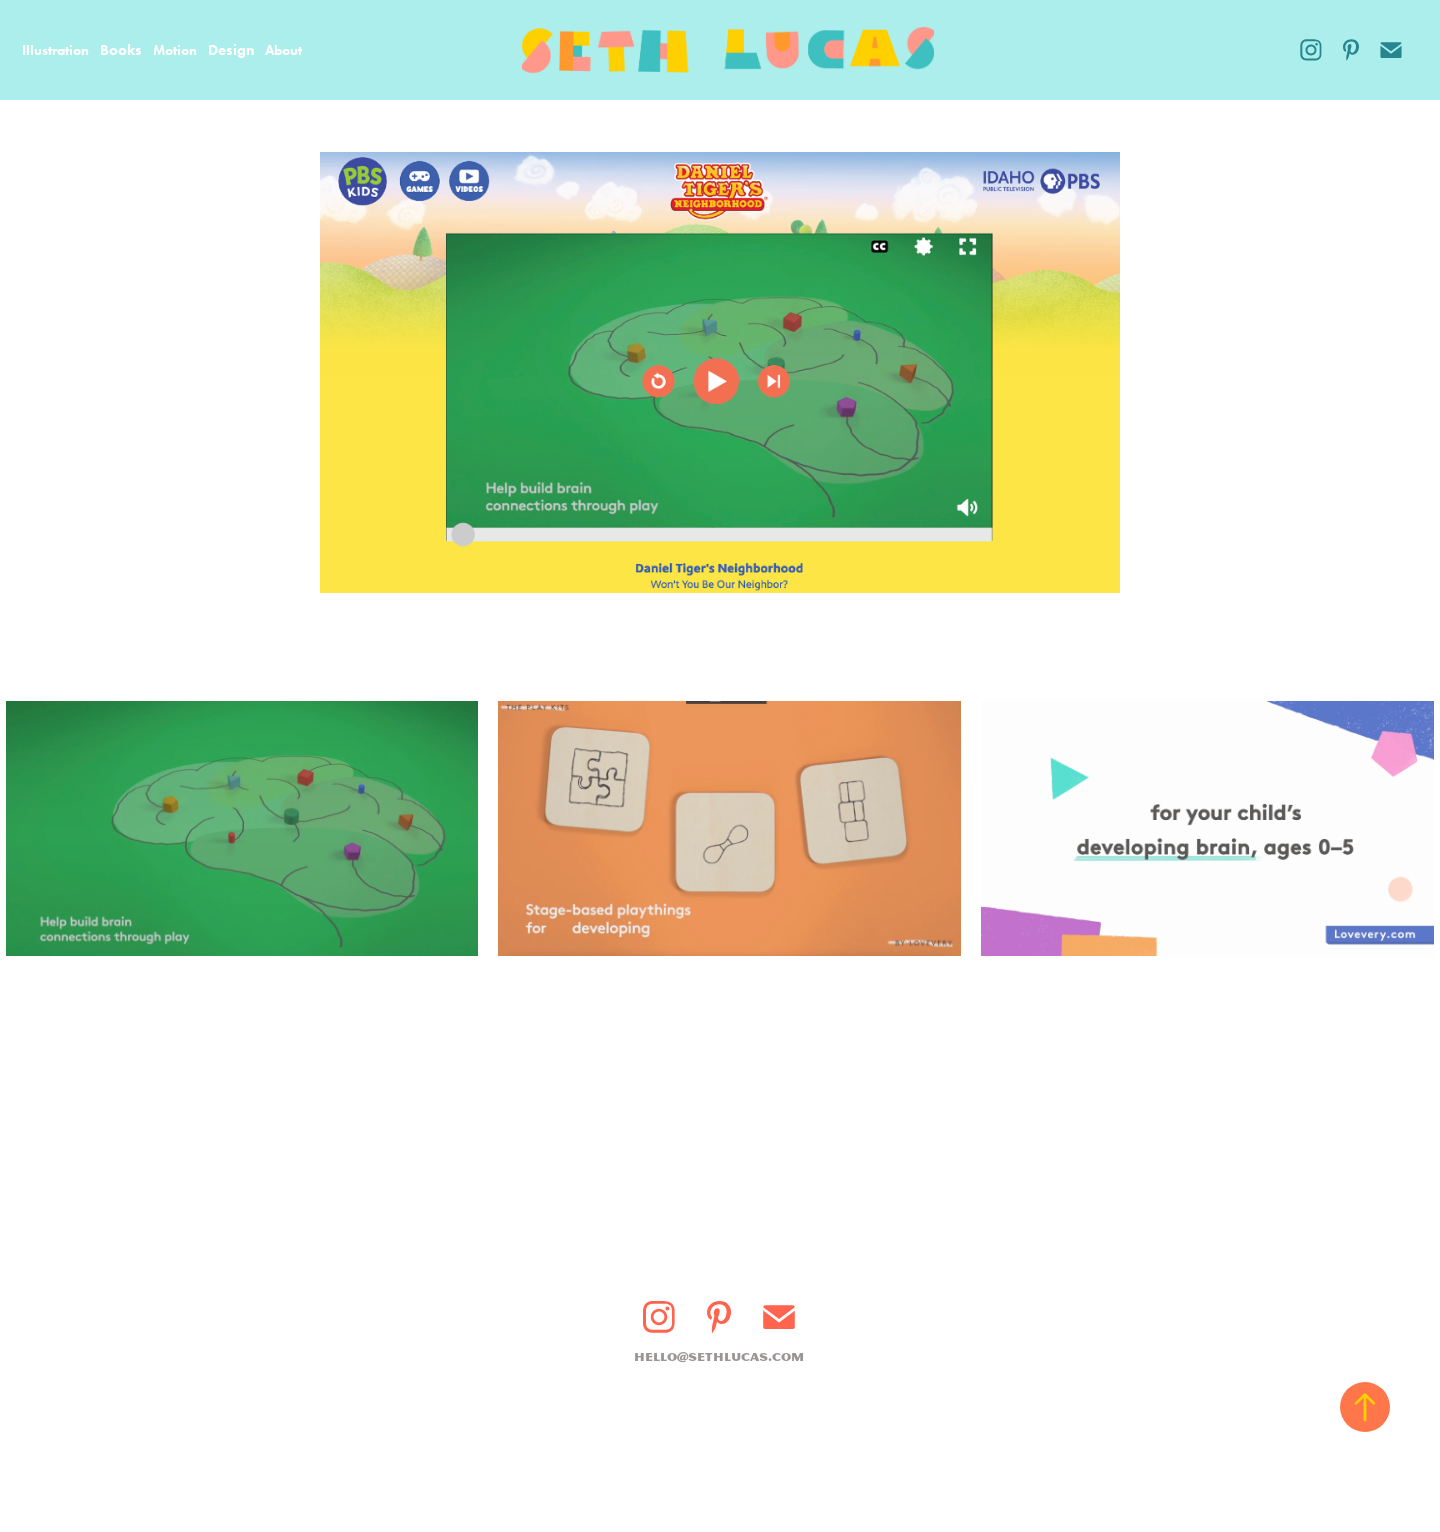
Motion (175, 50)
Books (121, 50)
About (283, 50)
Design (231, 50)
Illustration (55, 50)
